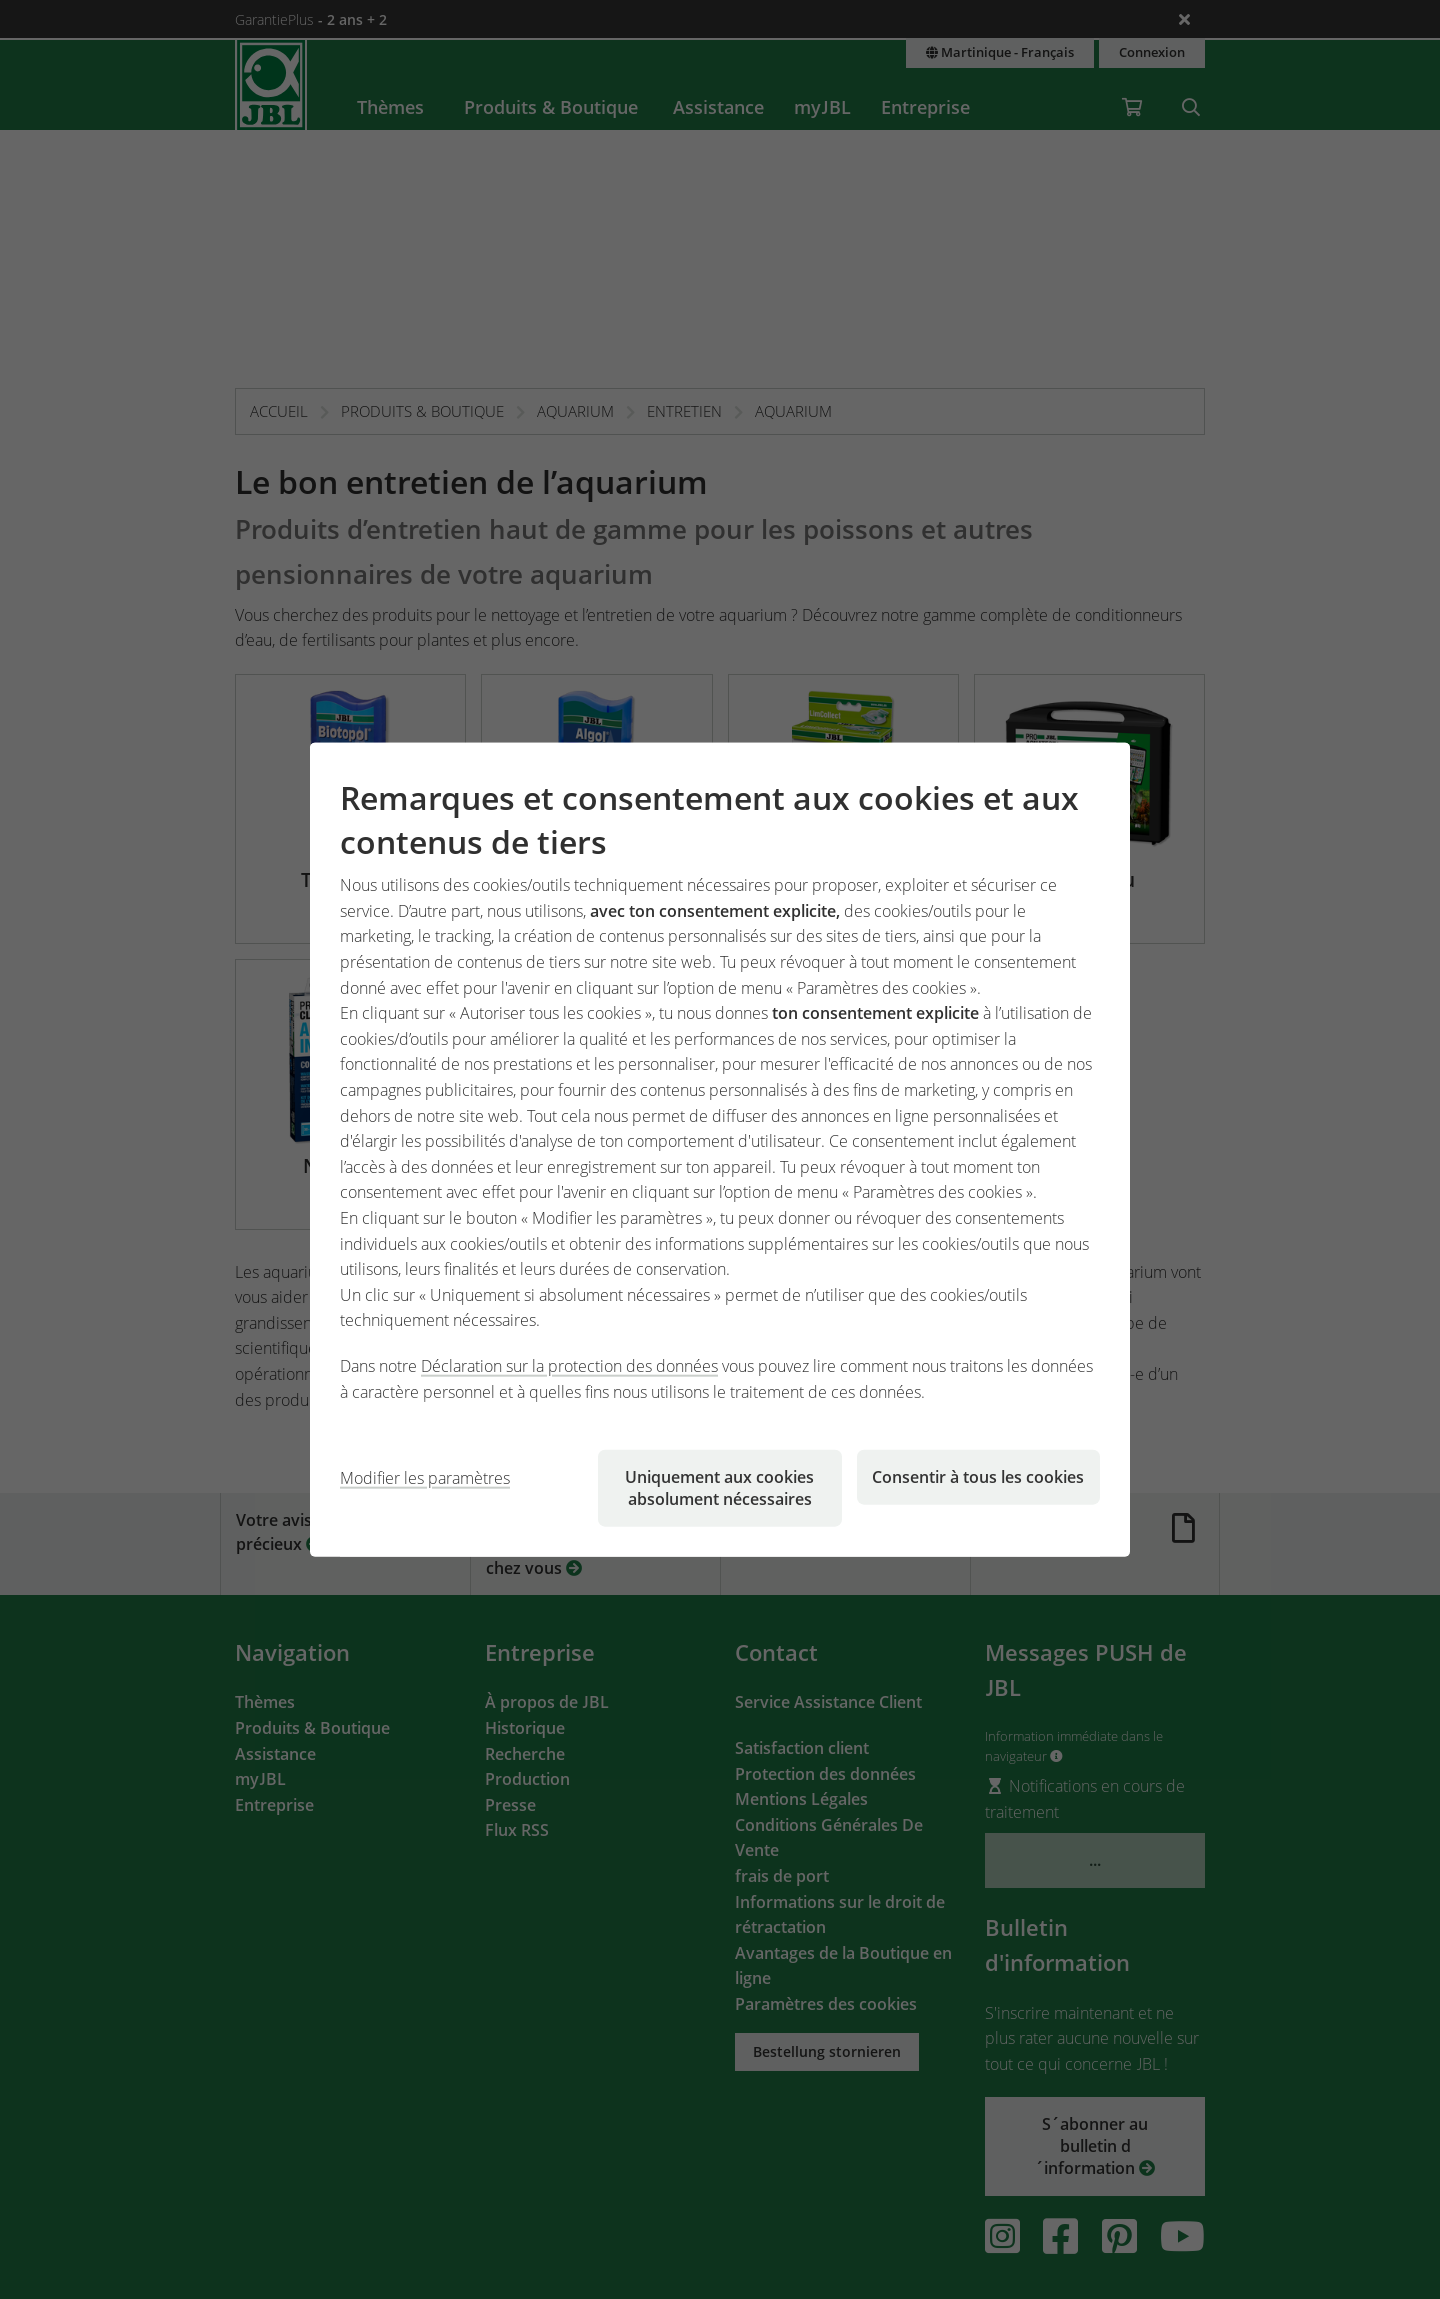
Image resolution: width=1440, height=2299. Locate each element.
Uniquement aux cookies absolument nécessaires (719, 1488)
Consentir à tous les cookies (978, 1477)
